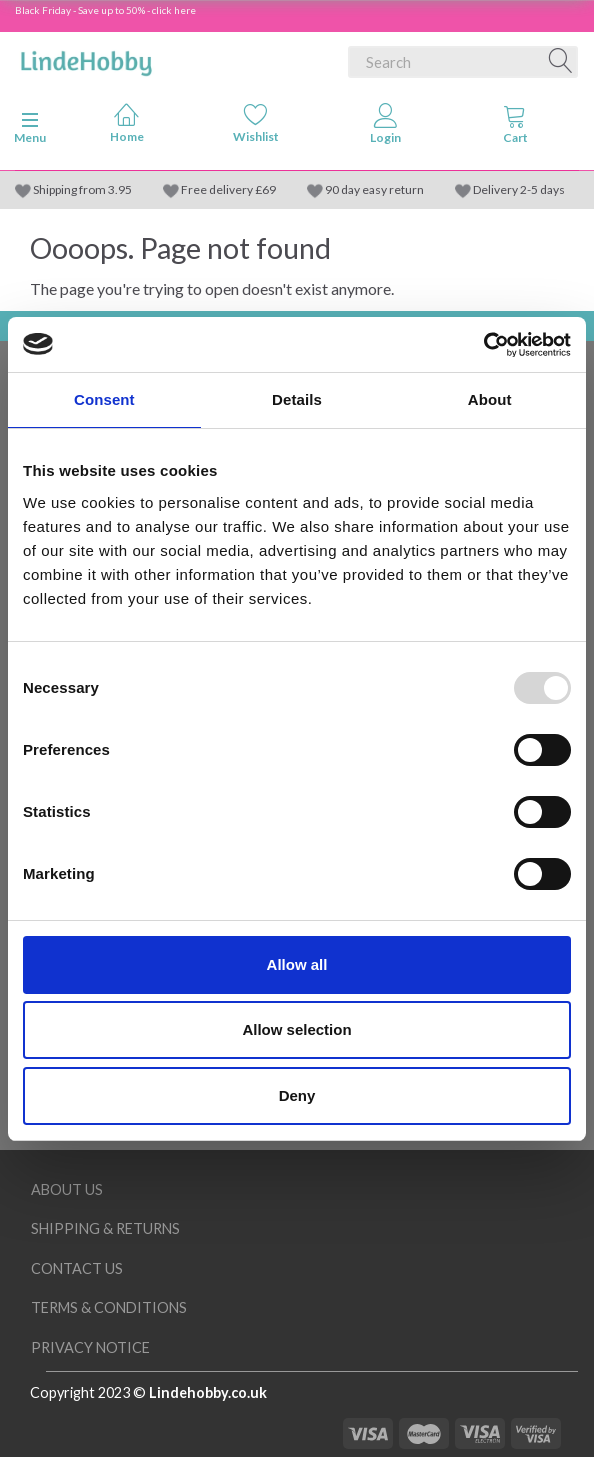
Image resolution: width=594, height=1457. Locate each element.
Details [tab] (297, 399)
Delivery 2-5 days (519, 189)
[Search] (561, 62)
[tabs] (516, 128)
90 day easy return (374, 189)
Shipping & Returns (105, 1228)
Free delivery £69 (228, 189)
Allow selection (296, 1029)
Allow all (297, 964)
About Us (67, 1189)
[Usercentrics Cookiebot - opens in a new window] (483, 345)
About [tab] (490, 399)
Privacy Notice (90, 1347)
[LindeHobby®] (86, 58)
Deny (297, 1095)
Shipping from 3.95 (82, 189)
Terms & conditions (109, 1307)
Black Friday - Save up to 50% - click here (105, 10)
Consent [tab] (104, 399)
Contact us (77, 1268)
